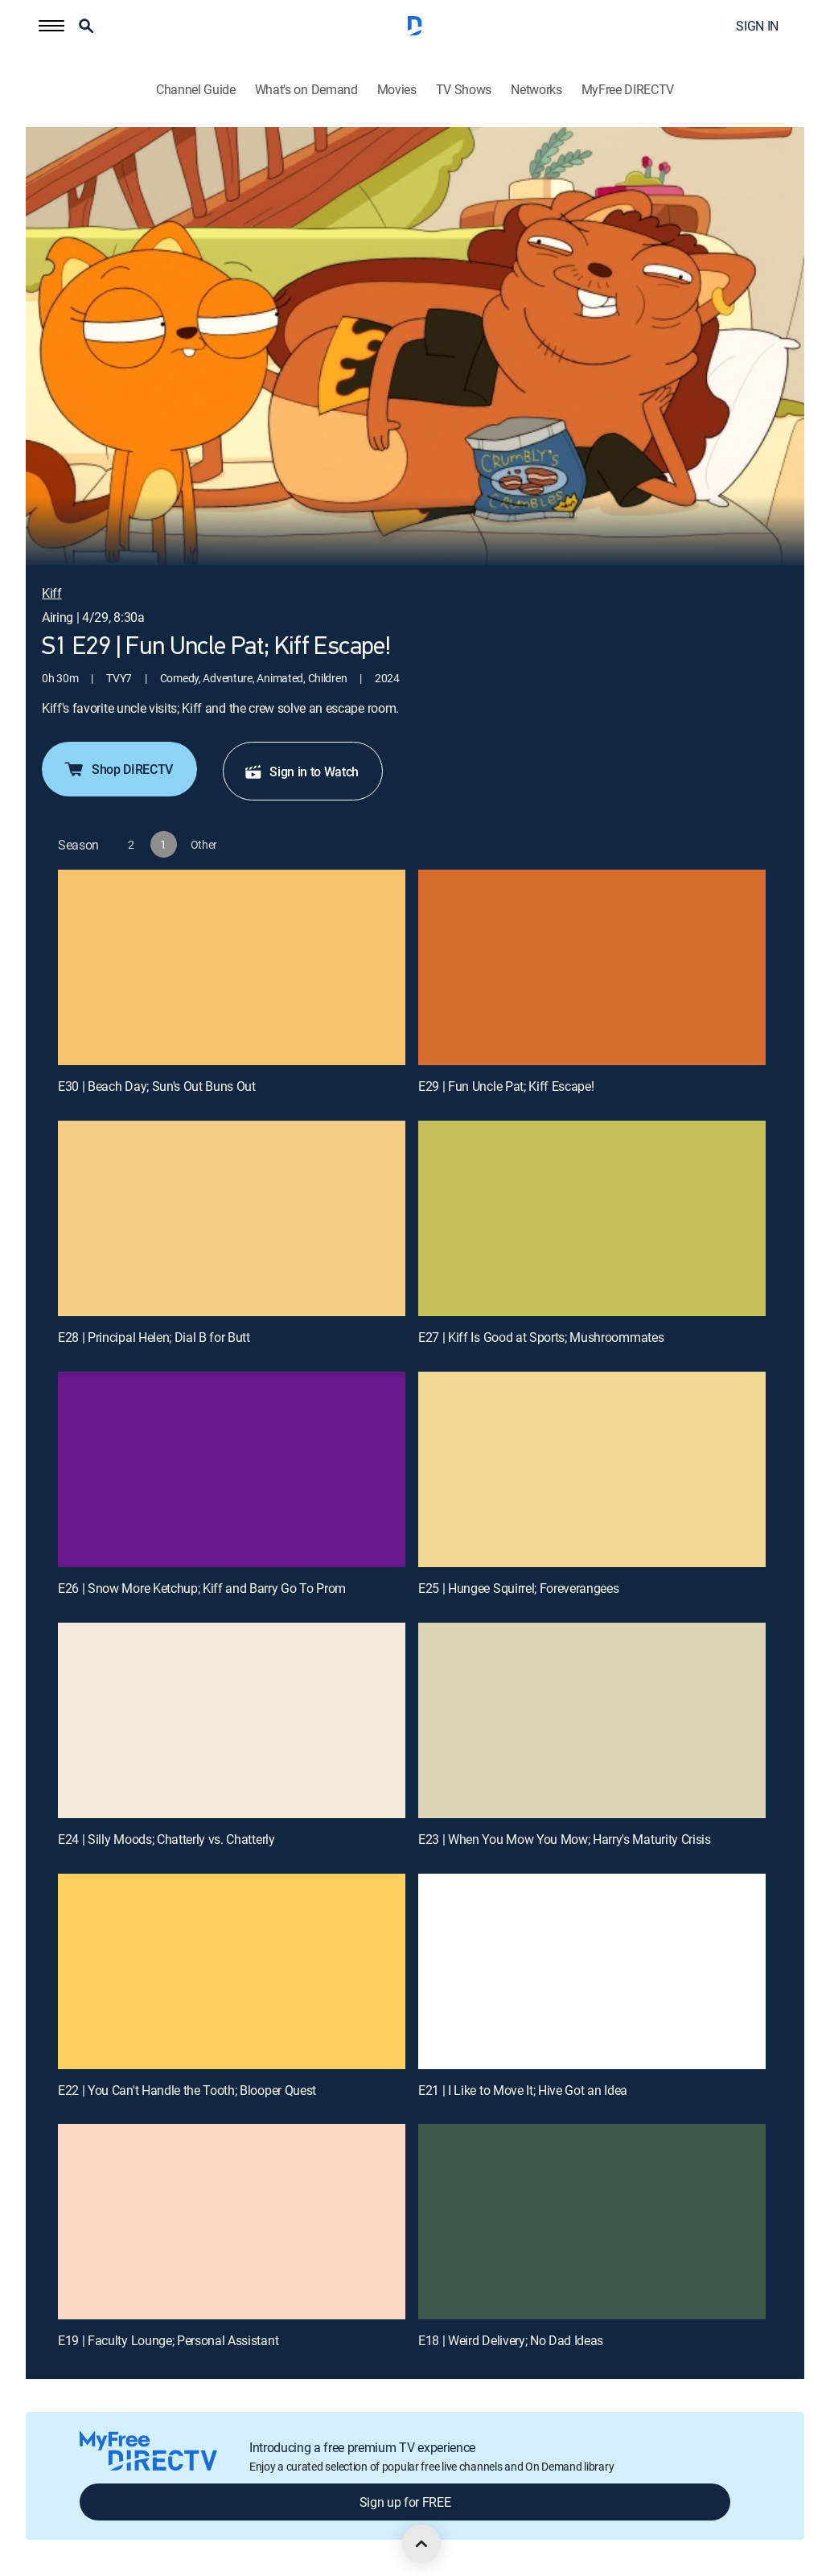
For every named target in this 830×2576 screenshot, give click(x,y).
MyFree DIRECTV (628, 89)
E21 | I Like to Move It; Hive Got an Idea (522, 2090)
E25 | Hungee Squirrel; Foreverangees (518, 1588)
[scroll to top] (421, 2544)
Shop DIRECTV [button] (118, 769)
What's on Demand (306, 89)
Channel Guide (196, 89)
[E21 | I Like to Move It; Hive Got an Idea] (592, 1971)
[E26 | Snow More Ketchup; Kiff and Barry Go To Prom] (231, 1469)
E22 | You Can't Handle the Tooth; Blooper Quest (187, 2090)
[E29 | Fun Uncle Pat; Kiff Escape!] (592, 967)
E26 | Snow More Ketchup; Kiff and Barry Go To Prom (202, 1588)
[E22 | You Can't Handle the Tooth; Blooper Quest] (231, 1971)
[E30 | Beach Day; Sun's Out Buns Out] (231, 967)
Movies (397, 89)
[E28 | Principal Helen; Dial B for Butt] (231, 1218)
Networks (536, 89)
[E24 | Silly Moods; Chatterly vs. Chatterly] (231, 1720)
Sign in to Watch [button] (301, 771)
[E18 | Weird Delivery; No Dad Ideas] (592, 2221)
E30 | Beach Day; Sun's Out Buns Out (157, 1086)
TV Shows (463, 89)
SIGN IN (757, 26)
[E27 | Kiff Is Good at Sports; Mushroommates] (592, 1218)
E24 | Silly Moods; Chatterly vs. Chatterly (166, 1839)
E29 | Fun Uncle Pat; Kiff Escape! (506, 1086)
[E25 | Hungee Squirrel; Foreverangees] (592, 1469)
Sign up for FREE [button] (405, 2502)
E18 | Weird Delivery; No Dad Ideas (510, 2340)
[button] (51, 26)
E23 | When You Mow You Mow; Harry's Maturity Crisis (564, 1839)
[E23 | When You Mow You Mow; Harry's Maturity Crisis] (592, 1720)
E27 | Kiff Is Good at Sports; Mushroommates (541, 1337)
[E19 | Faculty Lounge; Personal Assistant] (231, 2221)
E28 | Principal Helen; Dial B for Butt (154, 1337)
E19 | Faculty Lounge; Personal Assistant (168, 2340)
